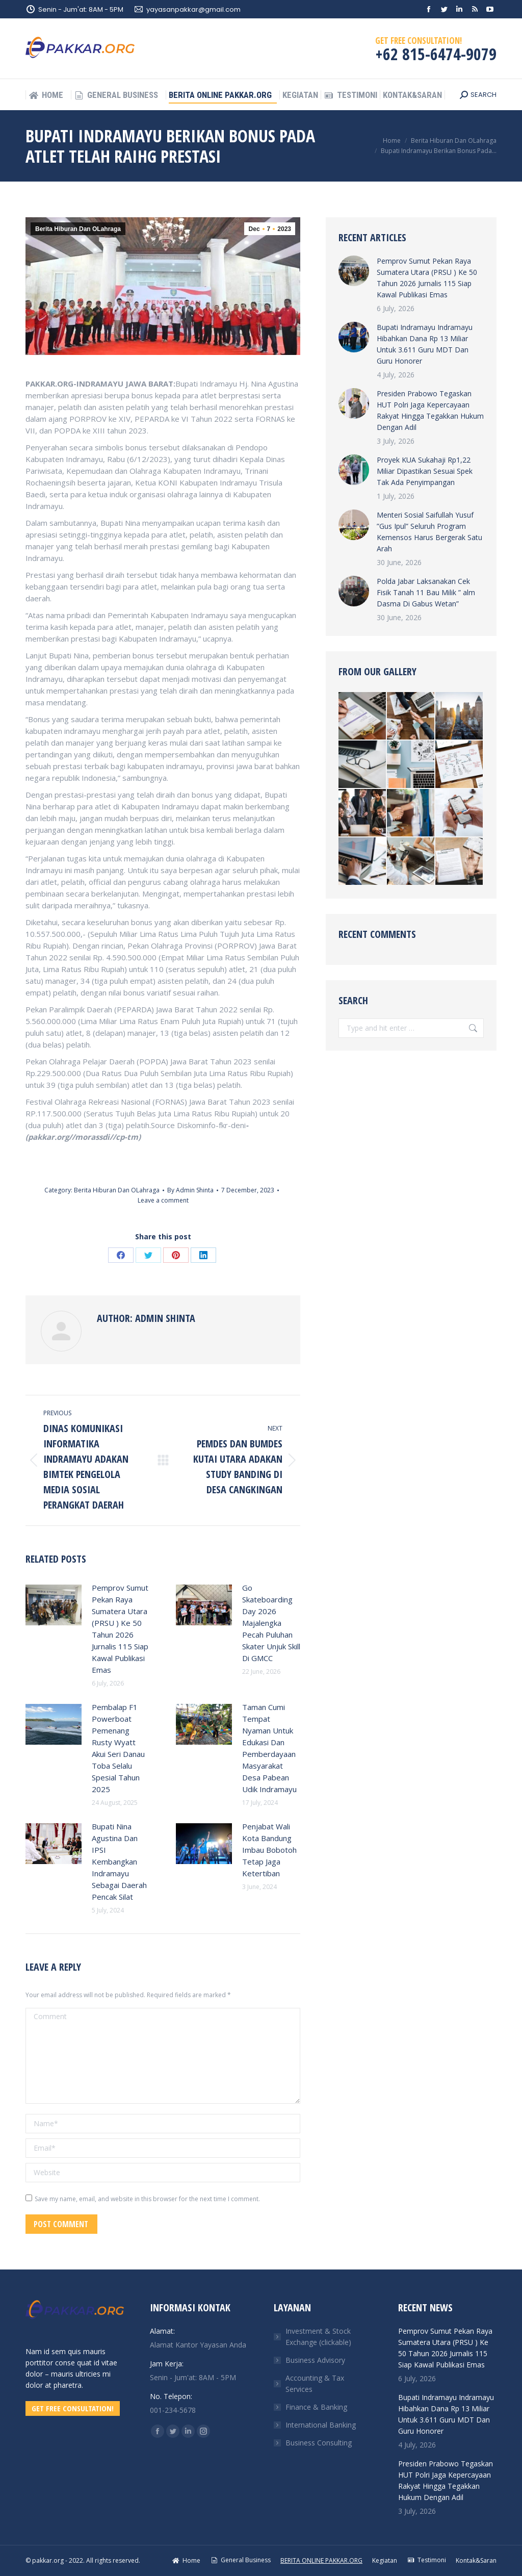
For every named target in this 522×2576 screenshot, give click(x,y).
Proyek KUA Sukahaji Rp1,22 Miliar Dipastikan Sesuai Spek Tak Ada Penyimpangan (425, 471)
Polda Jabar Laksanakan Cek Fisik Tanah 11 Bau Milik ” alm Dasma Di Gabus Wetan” (426, 592)
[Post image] (53, 1605)
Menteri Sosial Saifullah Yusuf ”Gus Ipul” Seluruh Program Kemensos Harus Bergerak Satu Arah (429, 531)
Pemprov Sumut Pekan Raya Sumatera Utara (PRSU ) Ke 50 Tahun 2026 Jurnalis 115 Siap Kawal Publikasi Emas (120, 1629)
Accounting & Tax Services (314, 2383)
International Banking (320, 2425)
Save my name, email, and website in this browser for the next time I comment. (147, 2199)
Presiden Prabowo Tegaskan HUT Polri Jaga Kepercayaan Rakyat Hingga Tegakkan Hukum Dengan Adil (430, 410)
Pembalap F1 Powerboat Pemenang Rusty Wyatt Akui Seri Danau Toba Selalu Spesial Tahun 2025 (118, 1748)
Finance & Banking (316, 2407)
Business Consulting (318, 2442)
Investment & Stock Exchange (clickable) (318, 2336)
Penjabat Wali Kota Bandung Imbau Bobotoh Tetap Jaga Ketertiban (269, 1849)
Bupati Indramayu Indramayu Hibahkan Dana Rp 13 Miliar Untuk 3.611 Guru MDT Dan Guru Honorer (425, 344)
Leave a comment (163, 1200)
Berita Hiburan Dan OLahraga (78, 229)
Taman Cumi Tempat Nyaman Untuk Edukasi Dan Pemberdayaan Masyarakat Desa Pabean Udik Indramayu (269, 1748)
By (190, 1190)
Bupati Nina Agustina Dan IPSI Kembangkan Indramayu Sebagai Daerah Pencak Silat (119, 1861)
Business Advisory (315, 2360)
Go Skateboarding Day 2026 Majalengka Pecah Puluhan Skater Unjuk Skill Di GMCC (271, 1623)
